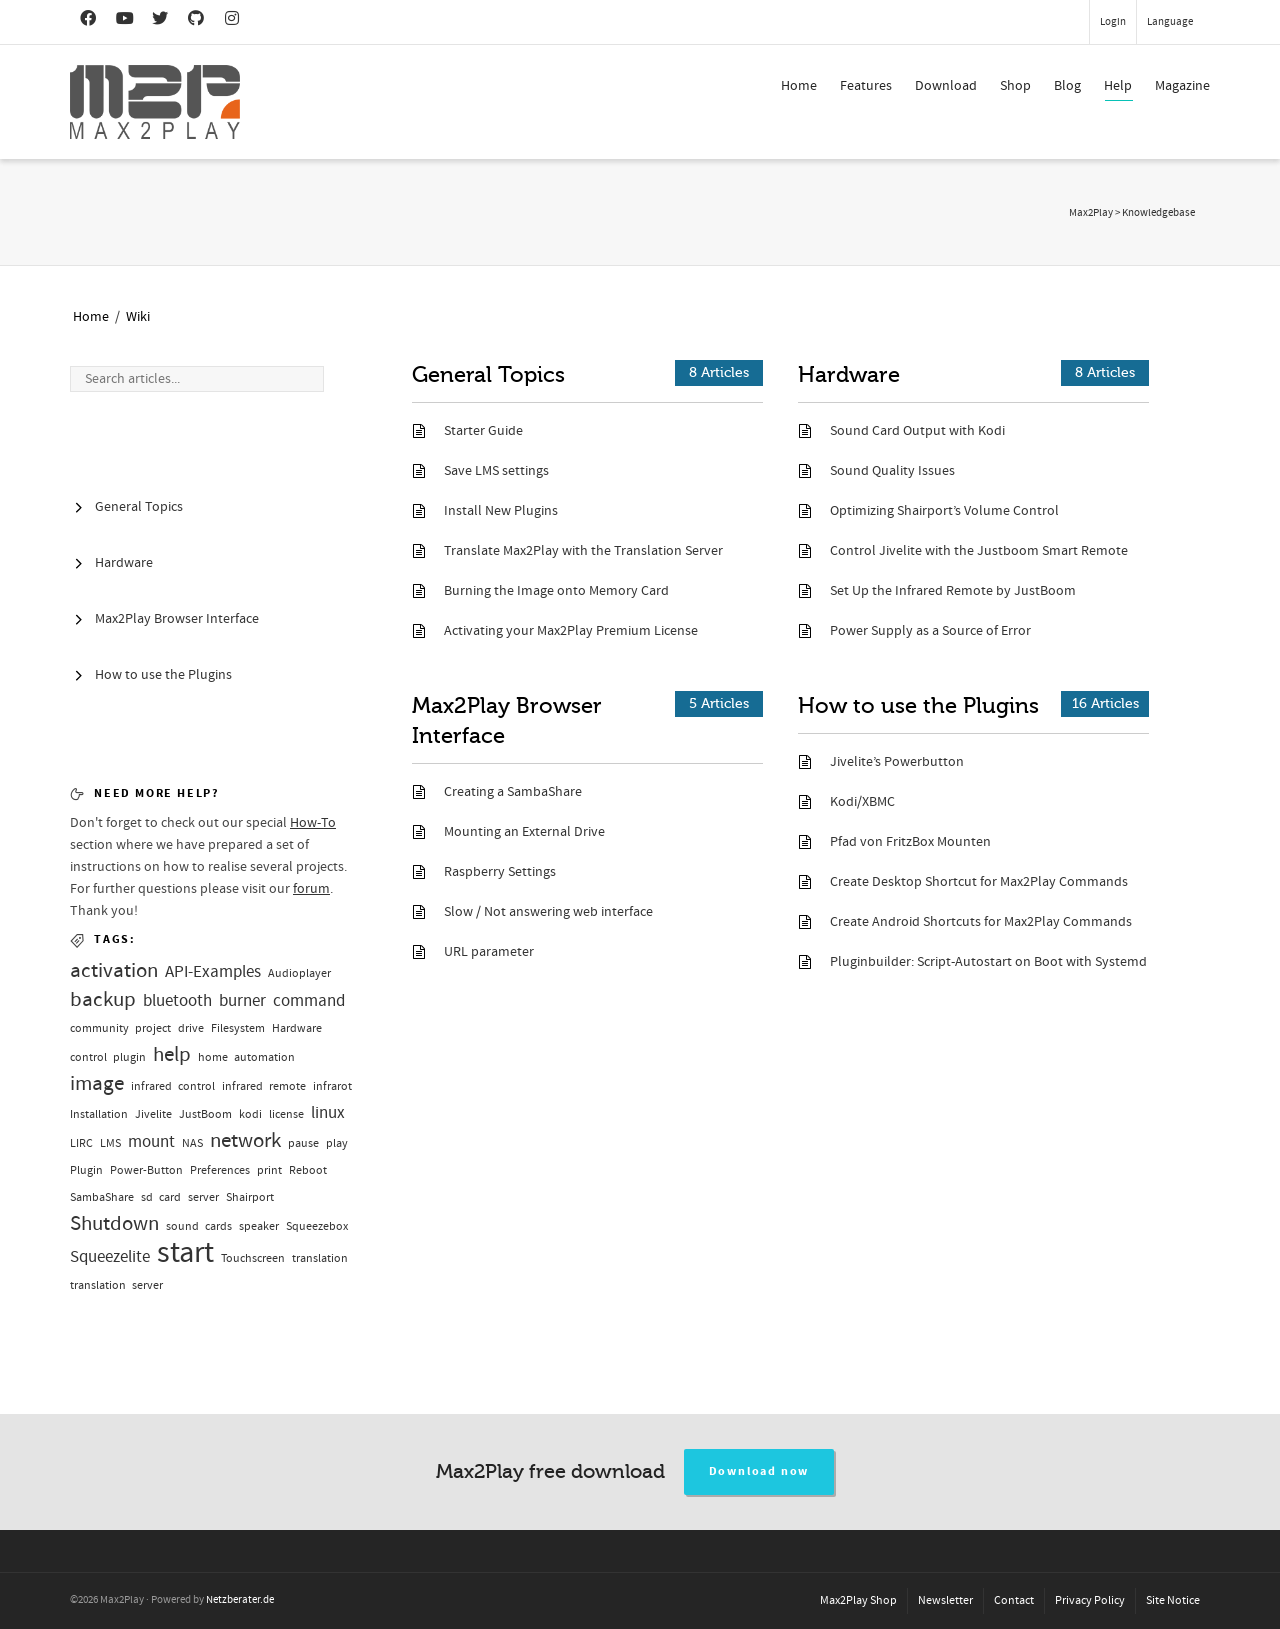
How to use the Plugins (918, 705)
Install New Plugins (501, 511)
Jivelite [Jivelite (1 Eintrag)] (153, 1114)
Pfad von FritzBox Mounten (910, 842)
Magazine (1182, 86)
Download (946, 86)
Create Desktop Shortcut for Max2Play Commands (979, 882)
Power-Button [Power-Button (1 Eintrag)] (146, 1170)
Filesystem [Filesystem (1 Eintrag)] (238, 1028)
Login (1113, 22)
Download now (759, 1471)
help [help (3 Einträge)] (172, 1054)
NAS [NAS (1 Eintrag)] (192, 1143)
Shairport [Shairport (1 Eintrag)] (250, 1197)
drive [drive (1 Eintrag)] (191, 1028)
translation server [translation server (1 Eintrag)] (116, 1285)
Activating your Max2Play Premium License (571, 631)
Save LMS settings (496, 471)
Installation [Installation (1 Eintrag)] (99, 1114)
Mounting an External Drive (524, 832)
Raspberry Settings (500, 872)
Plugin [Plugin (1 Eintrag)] (86, 1170)
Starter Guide (483, 431)
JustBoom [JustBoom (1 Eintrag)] (205, 1114)
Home (799, 86)
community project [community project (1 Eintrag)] (120, 1028)
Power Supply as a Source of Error (930, 631)
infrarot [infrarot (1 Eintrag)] (332, 1086)
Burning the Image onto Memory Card (556, 591)
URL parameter (489, 952)
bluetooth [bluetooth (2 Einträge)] (177, 1000)
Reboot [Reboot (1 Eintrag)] (308, 1170)
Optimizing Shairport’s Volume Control (944, 511)
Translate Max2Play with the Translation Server (583, 551)
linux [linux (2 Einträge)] (328, 1112)
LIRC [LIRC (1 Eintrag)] (81, 1143)
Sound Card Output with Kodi (917, 431)
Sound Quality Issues (892, 471)
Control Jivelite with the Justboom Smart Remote (979, 551)
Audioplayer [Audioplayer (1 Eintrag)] (299, 973)
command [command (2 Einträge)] (309, 1000)
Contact (1014, 1600)
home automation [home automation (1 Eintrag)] (246, 1057)
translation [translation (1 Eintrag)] (320, 1258)
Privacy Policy (1090, 1600)
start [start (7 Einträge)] (185, 1252)
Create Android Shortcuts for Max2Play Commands (981, 922)
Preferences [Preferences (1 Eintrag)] (220, 1170)
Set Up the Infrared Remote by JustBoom (953, 591)
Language (1170, 22)
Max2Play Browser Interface (507, 720)
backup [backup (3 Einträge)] (103, 999)
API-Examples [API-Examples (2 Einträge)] (213, 971)
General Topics (488, 374)
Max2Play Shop (858, 1600)
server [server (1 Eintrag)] (203, 1197)
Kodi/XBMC (862, 802)
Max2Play (1091, 213)
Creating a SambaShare (513, 792)
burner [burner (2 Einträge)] (242, 1000)
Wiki (138, 317)
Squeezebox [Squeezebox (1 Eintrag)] (317, 1226)
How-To (313, 823)
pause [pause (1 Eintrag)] (303, 1143)
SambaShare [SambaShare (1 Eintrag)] (102, 1197)
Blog (1067, 86)
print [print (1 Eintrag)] (269, 1170)
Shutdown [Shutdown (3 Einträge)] (114, 1223)
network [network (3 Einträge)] (245, 1140)
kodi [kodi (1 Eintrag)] (250, 1114)
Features (866, 86)
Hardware (849, 374)
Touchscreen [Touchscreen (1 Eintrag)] (253, 1258)
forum (311, 889)
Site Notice (1173, 1600)
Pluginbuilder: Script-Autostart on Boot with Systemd (988, 962)
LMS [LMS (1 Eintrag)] (110, 1143)
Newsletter (945, 1600)
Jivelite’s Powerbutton (897, 762)
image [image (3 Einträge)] (97, 1083)
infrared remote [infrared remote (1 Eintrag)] (264, 1086)
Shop (1015, 86)
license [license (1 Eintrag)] (286, 1114)
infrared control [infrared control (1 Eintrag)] (173, 1086)
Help (1118, 89)
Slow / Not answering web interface (548, 912)
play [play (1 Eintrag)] (337, 1143)
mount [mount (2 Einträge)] (151, 1141)
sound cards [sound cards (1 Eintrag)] (199, 1226)
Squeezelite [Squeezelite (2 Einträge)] (110, 1256)
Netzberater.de (240, 1600)
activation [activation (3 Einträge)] (114, 970)
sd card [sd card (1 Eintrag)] (161, 1197)
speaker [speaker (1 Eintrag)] (259, 1226)
